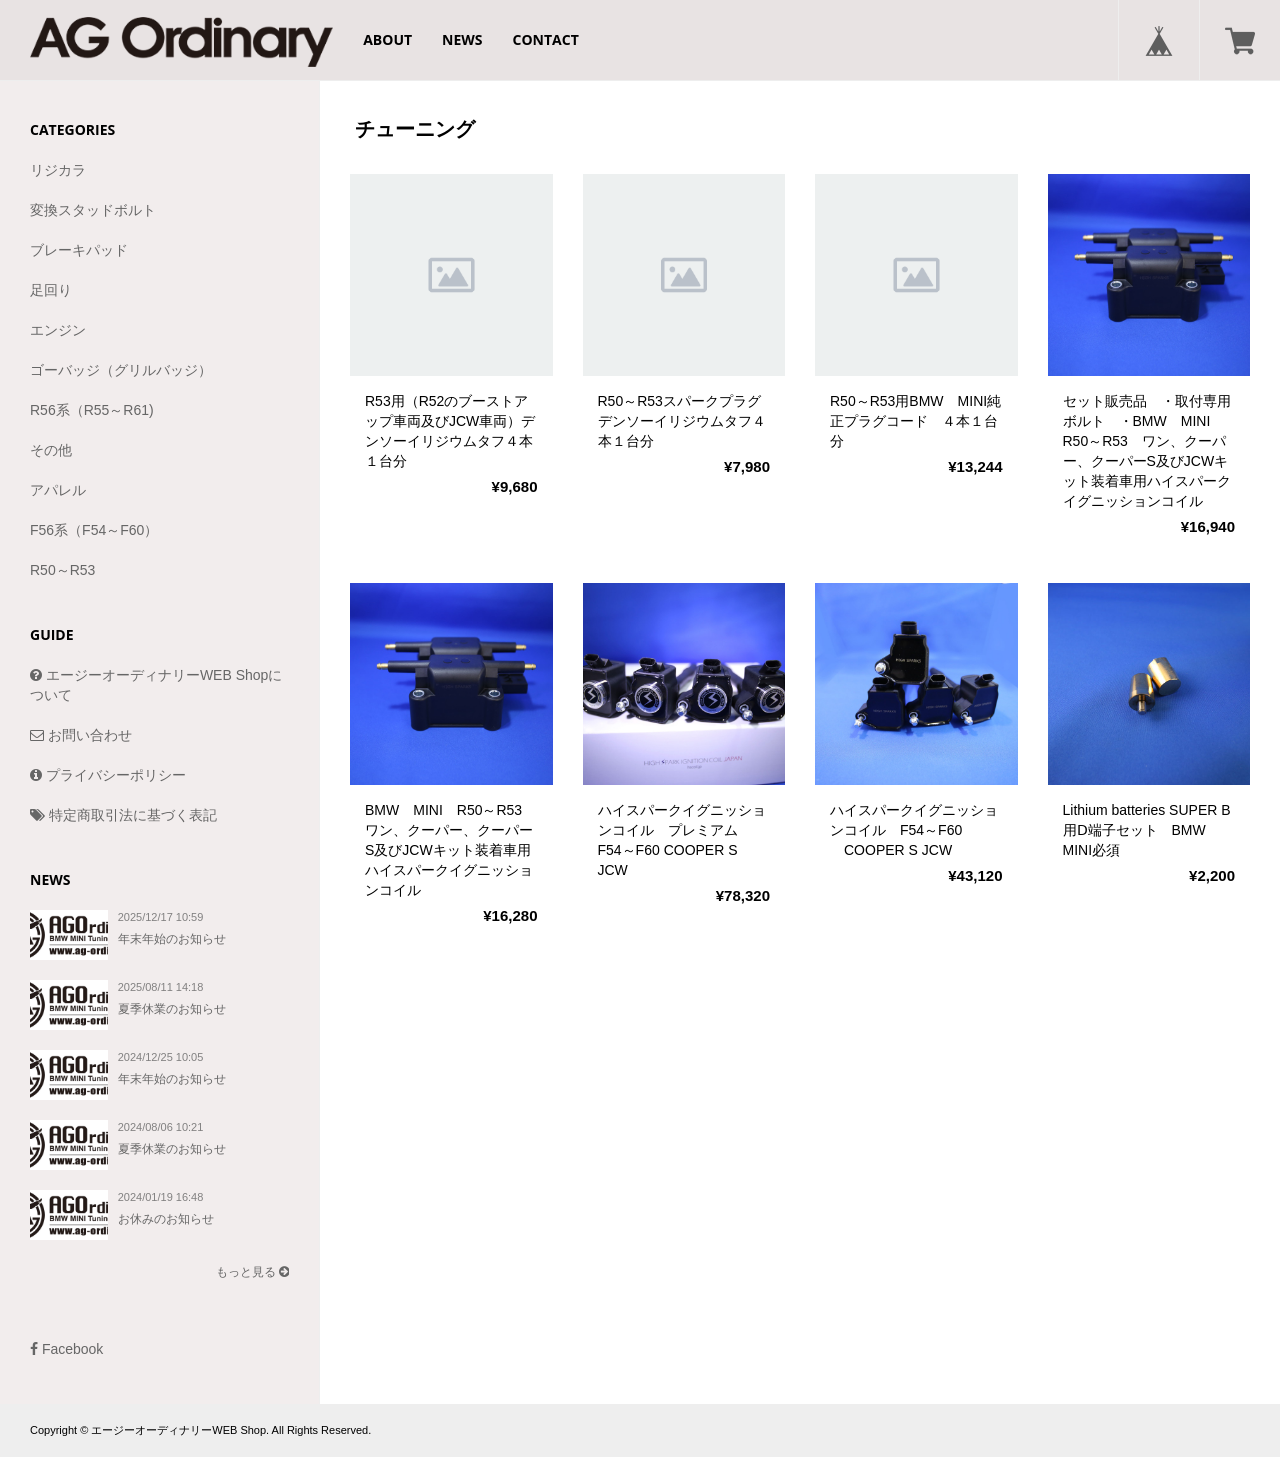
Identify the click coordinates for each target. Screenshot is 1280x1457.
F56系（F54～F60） (94, 530)
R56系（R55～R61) (92, 410)
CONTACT (546, 39)
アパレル (58, 490)
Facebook (66, 1349)
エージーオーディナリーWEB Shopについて (156, 685)
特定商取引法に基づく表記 (123, 815)
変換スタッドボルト (93, 210)
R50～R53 (62, 570)
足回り (51, 290)
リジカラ (58, 170)
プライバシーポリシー (108, 775)
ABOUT (387, 39)
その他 (51, 450)
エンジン (58, 330)
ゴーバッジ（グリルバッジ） (121, 370)
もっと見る (252, 1272)
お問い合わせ (81, 735)
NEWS (462, 39)
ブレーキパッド (79, 250)
